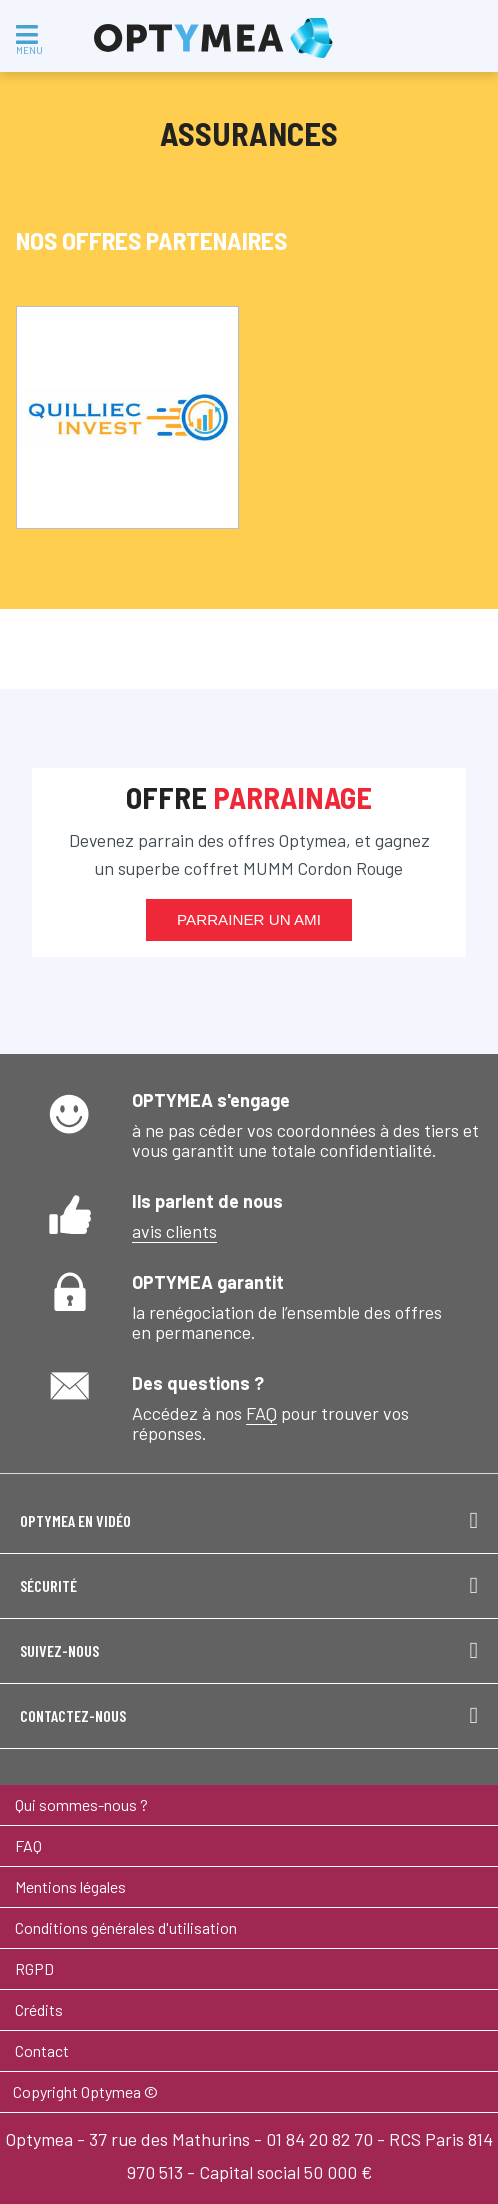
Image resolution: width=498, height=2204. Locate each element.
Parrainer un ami (249, 919)
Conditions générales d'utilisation (126, 1927)
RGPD (34, 1968)
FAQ (261, 1413)
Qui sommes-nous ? (81, 1804)
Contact (42, 2050)
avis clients (174, 1231)
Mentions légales (70, 1886)
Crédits (39, 2009)
